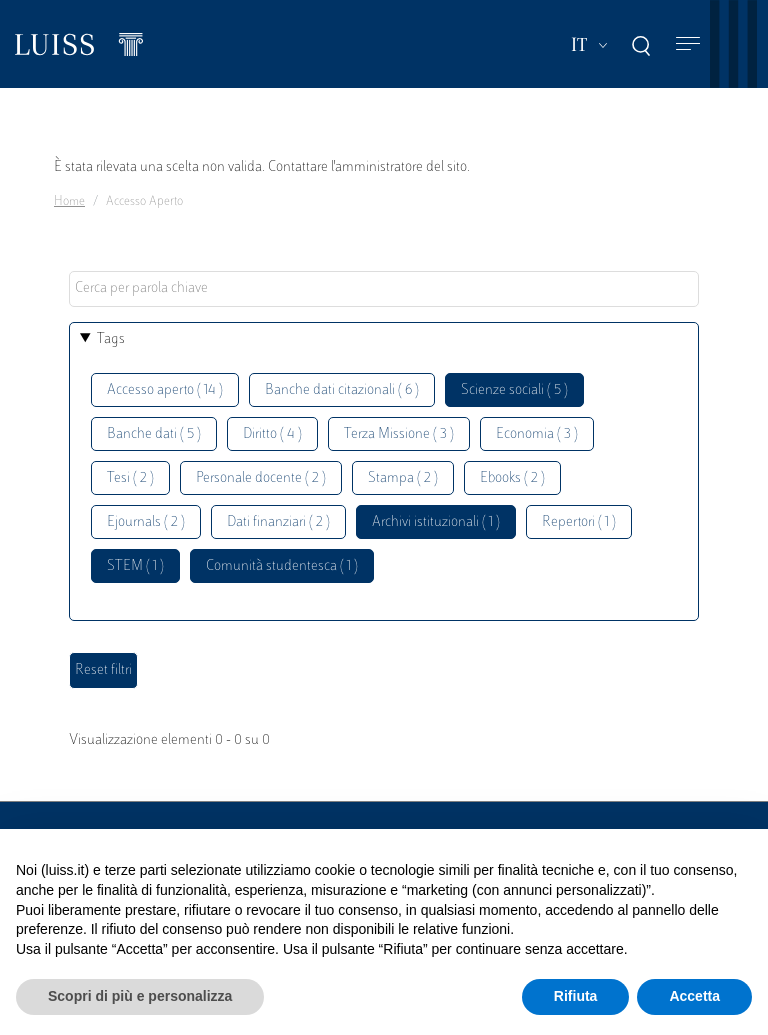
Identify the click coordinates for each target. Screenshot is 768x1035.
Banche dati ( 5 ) (154, 434)
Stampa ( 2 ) (403, 478)
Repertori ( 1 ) (579, 522)
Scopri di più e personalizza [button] (140, 996)
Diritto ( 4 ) (272, 434)
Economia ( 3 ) (537, 434)
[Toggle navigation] (688, 44)
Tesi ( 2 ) (130, 478)
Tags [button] (111, 339)
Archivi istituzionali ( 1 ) (436, 522)
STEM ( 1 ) (135, 566)
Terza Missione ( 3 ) (399, 434)
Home (69, 202)
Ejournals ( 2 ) (146, 522)
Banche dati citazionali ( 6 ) (342, 390)
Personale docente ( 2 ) (261, 478)
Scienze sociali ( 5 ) (514, 390)
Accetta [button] (694, 996)
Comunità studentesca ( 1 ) (282, 566)
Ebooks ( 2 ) (512, 478)
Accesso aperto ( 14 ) (165, 390)
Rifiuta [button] (576, 996)
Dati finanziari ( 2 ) (278, 522)
